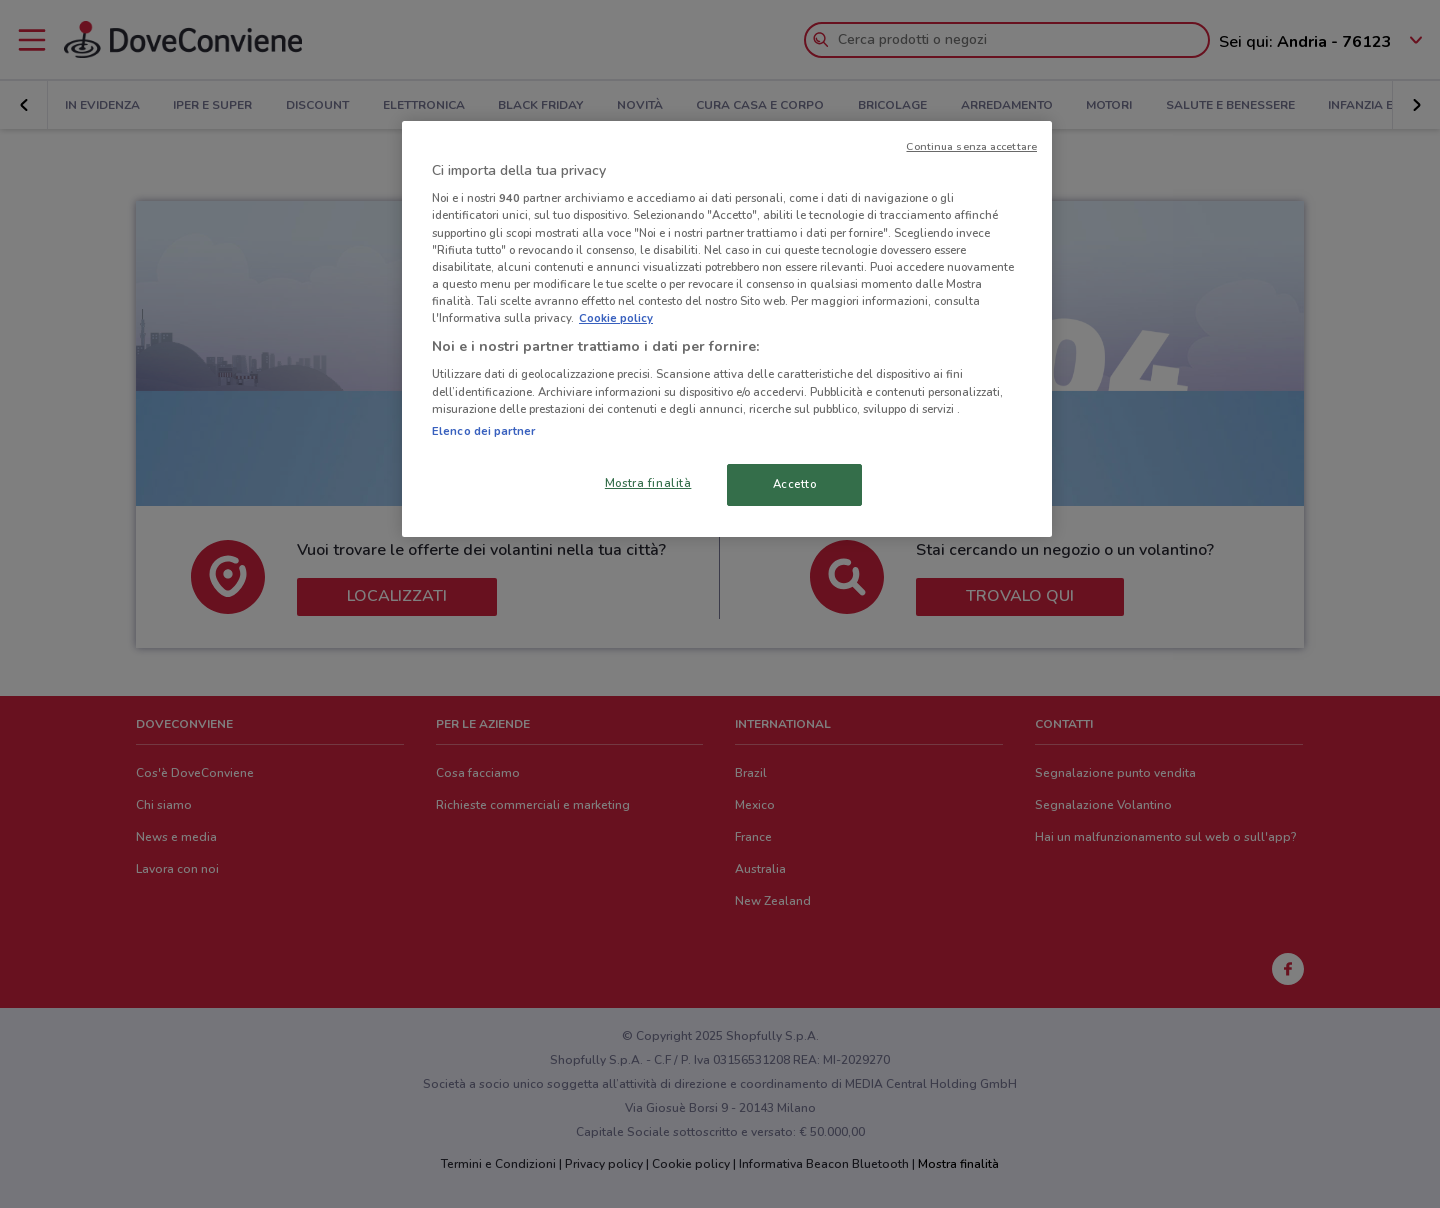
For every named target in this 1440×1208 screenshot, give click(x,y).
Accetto (795, 484)
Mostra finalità (648, 483)
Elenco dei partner (483, 431)
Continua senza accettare (971, 146)
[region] (727, 329)
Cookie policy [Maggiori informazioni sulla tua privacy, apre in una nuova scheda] (616, 318)
